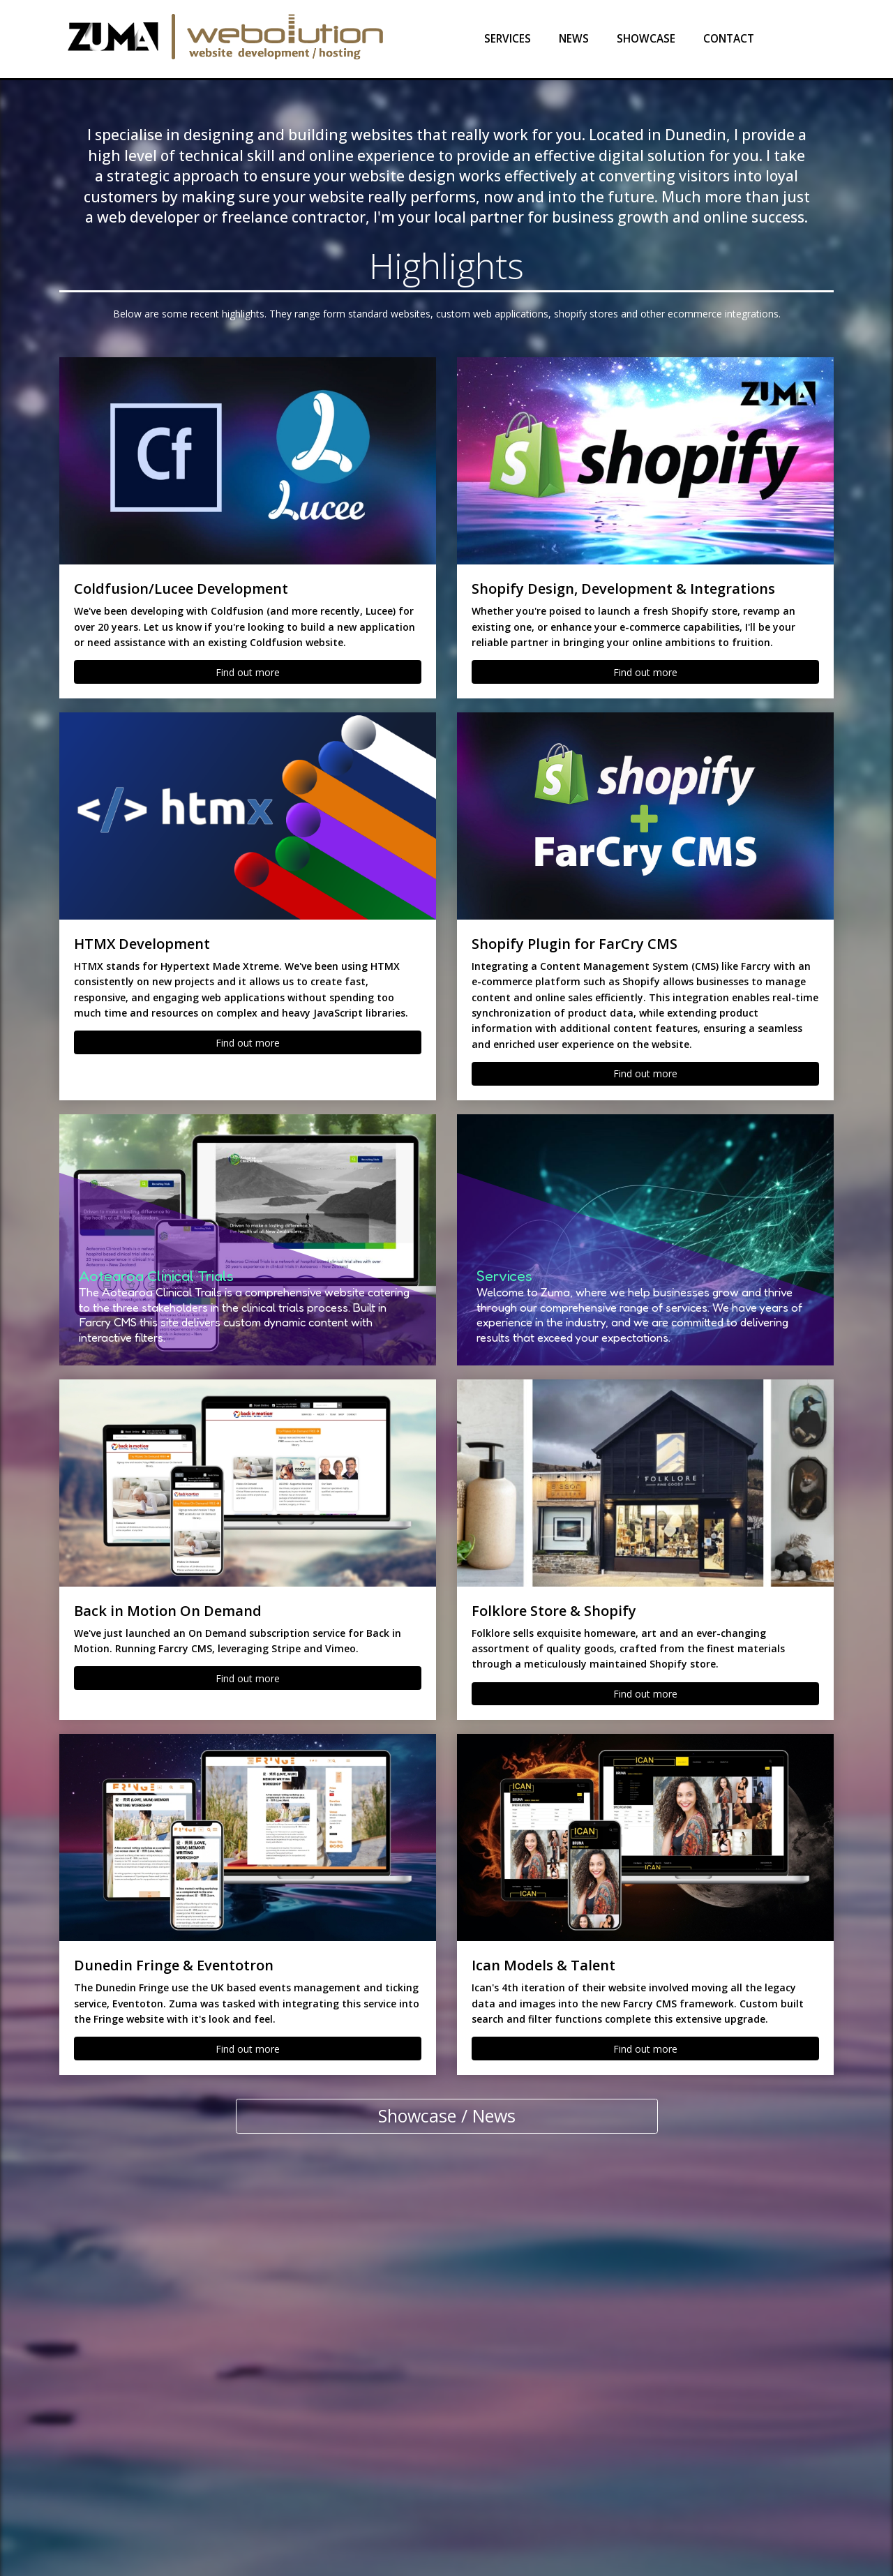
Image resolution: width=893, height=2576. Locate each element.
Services (507, 38)
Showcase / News (447, 2115)
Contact (728, 38)
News (574, 38)
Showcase (646, 38)
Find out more (248, 672)
